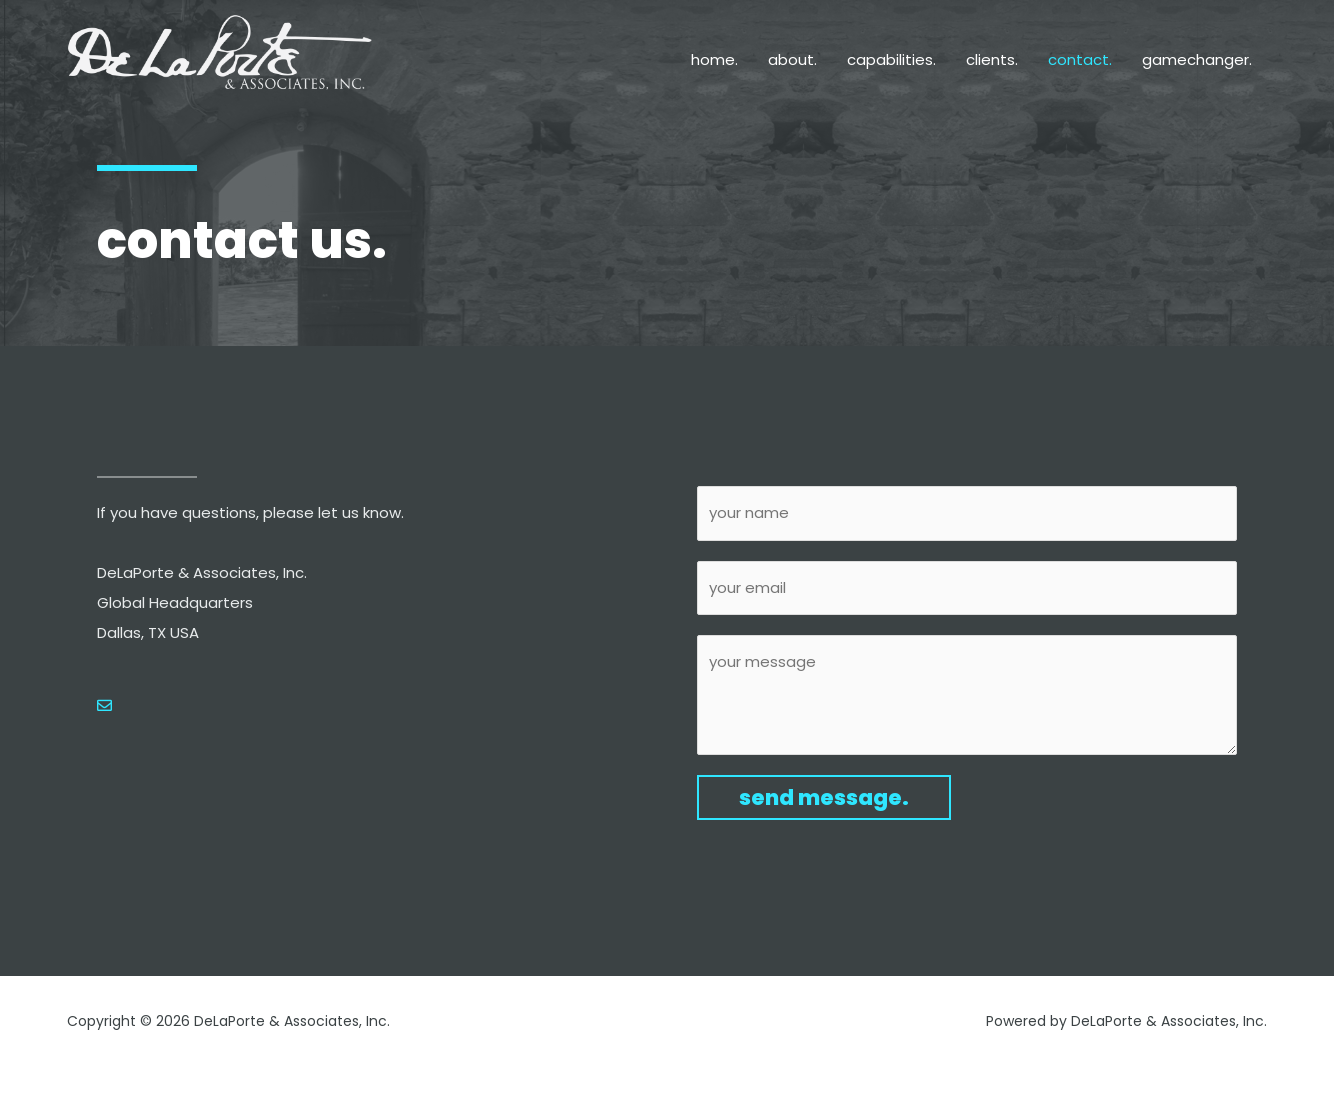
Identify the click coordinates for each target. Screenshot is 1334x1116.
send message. (824, 797)
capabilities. (891, 59)
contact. (1080, 59)
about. (792, 59)
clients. (992, 59)
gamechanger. (1197, 59)
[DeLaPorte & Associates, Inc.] (221, 60)
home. (714, 59)
